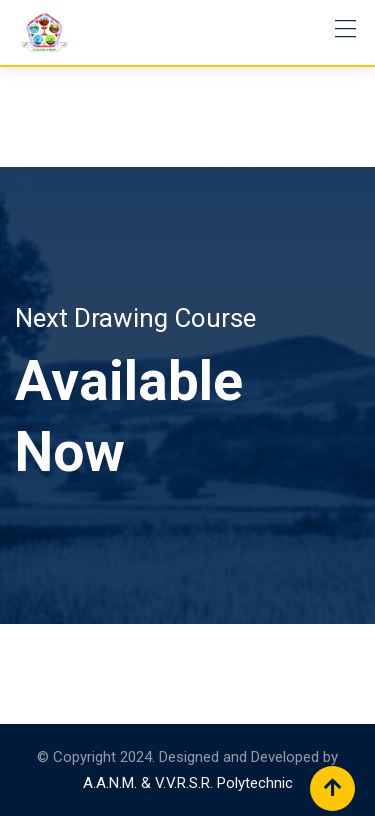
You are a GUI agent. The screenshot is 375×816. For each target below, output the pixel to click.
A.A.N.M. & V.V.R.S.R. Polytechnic (188, 783)
